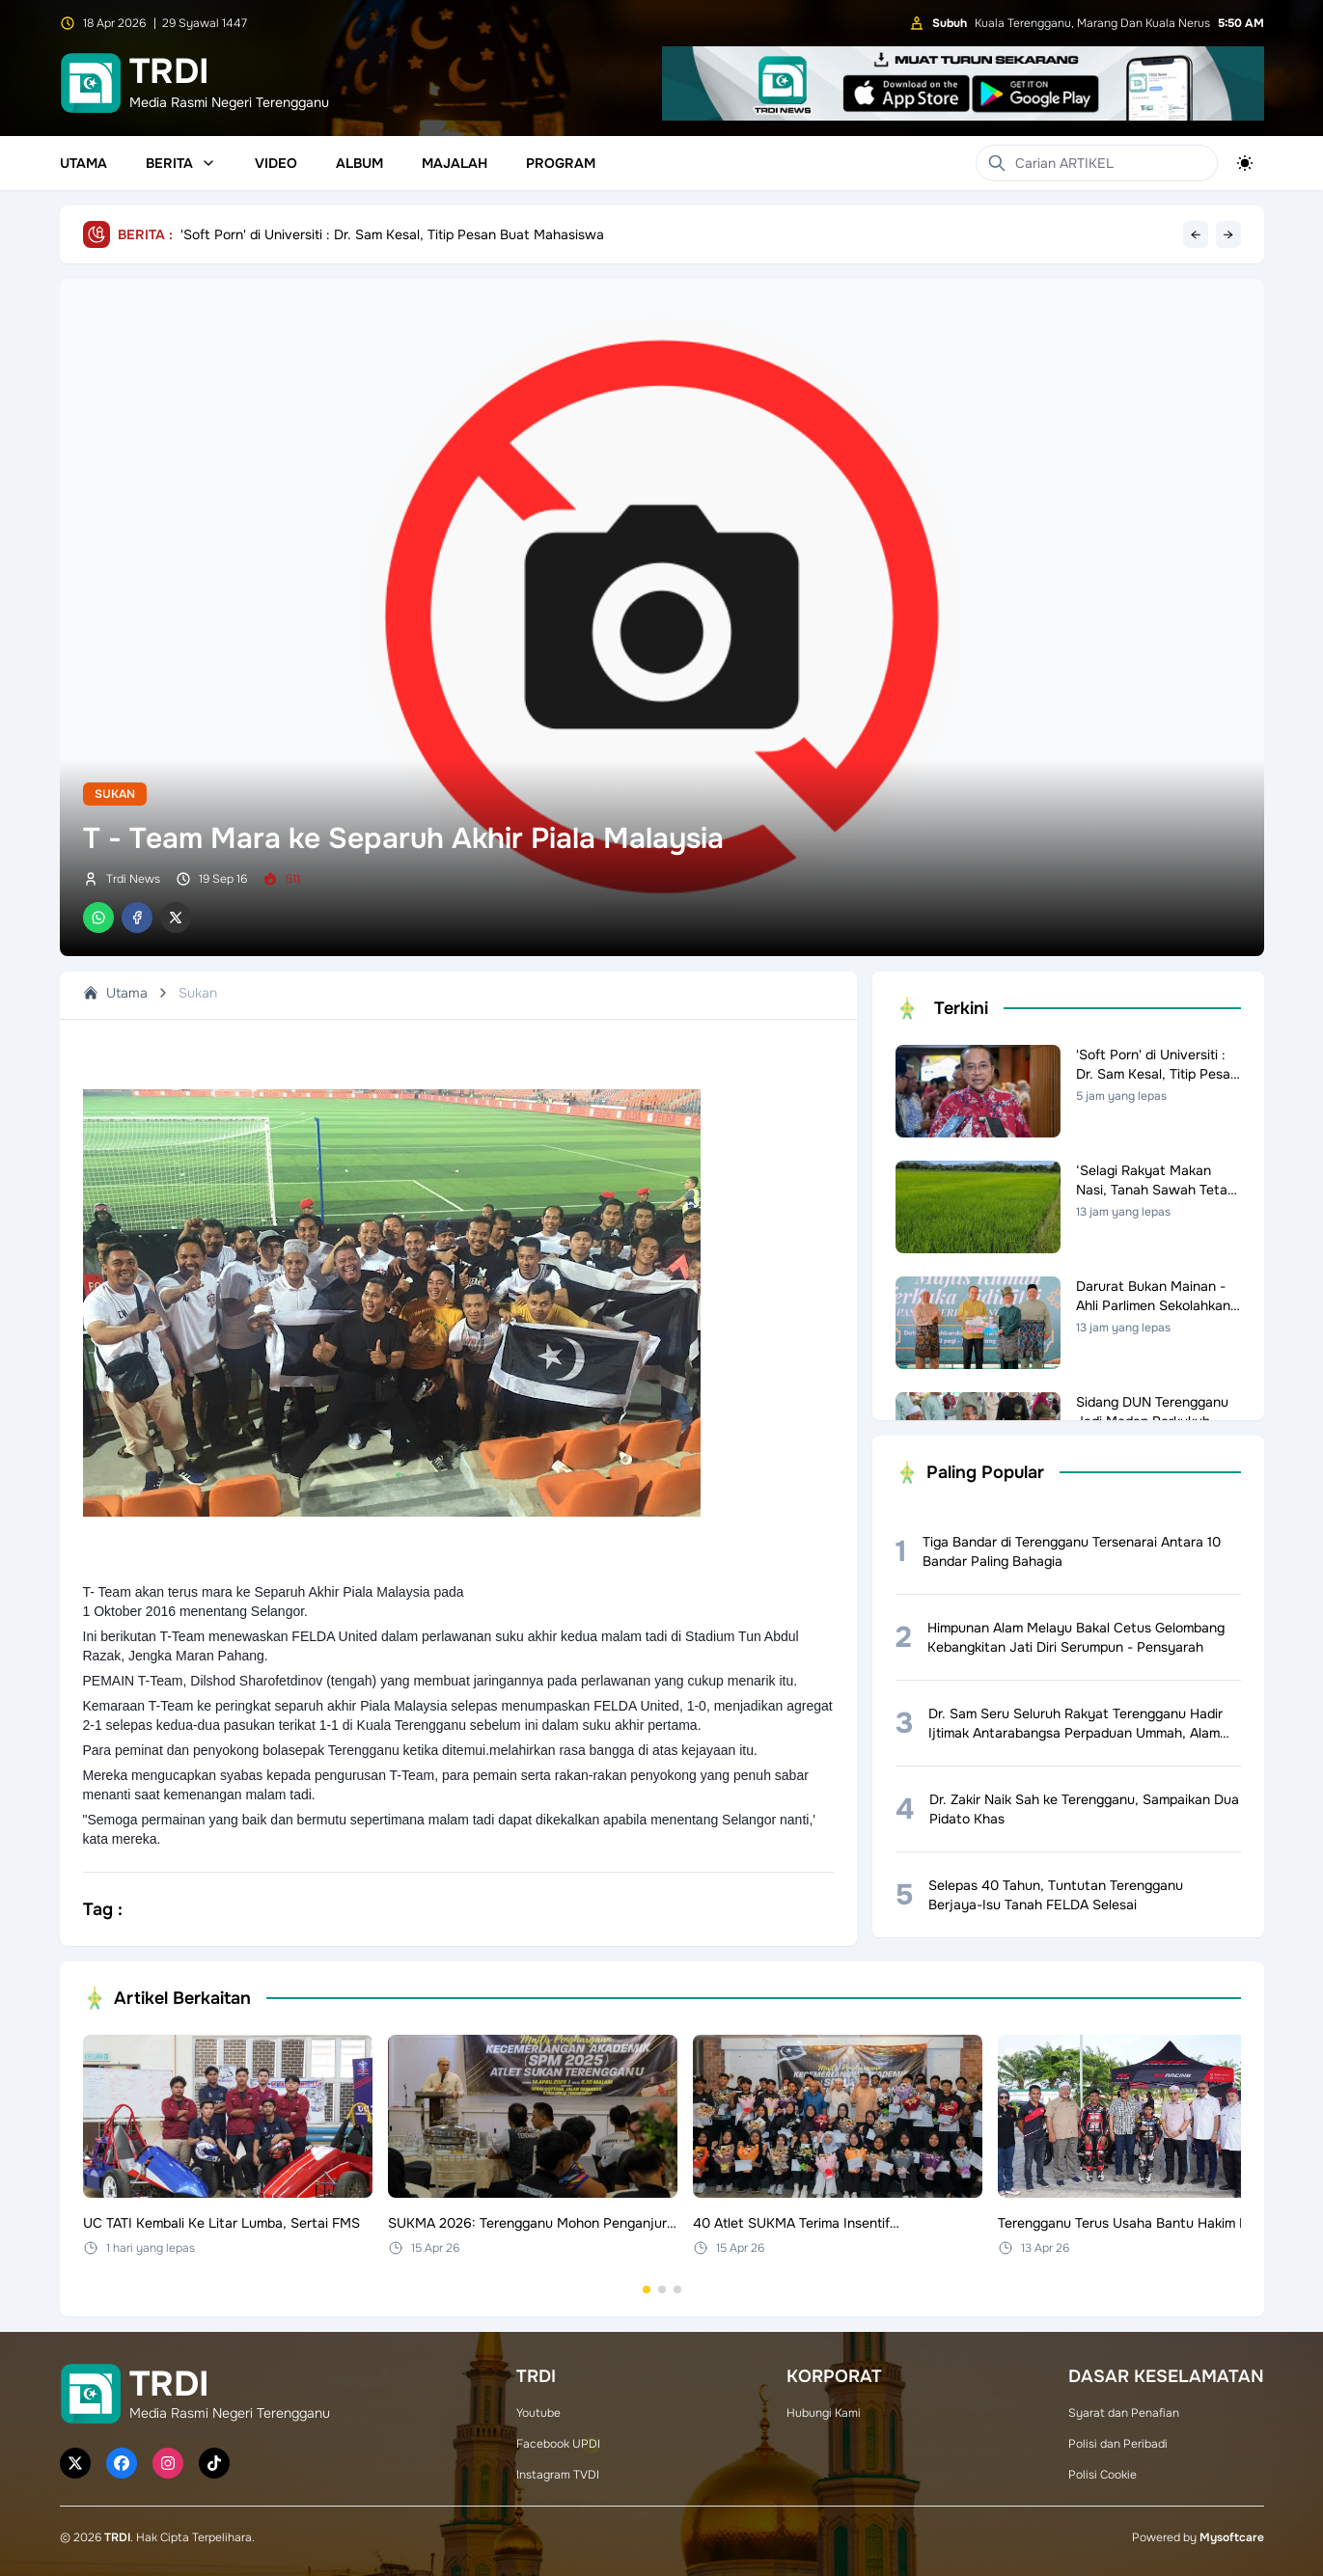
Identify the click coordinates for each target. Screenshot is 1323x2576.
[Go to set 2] (662, 2289)
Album (359, 163)
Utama (83, 163)
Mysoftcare (1231, 2537)
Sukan (115, 794)
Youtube (538, 2413)
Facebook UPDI (558, 2444)
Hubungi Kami (823, 2413)
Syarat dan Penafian (1123, 2413)
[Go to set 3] (677, 2289)
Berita (181, 163)
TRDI (117, 2537)
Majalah (454, 163)
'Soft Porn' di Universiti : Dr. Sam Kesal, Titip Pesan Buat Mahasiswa (392, 234)
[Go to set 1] (646, 2289)
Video (276, 163)
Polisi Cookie (1102, 2474)
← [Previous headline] (1195, 234)
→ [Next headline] (1228, 234)
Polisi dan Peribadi (1118, 2444)
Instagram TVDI (557, 2474)
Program (560, 163)
